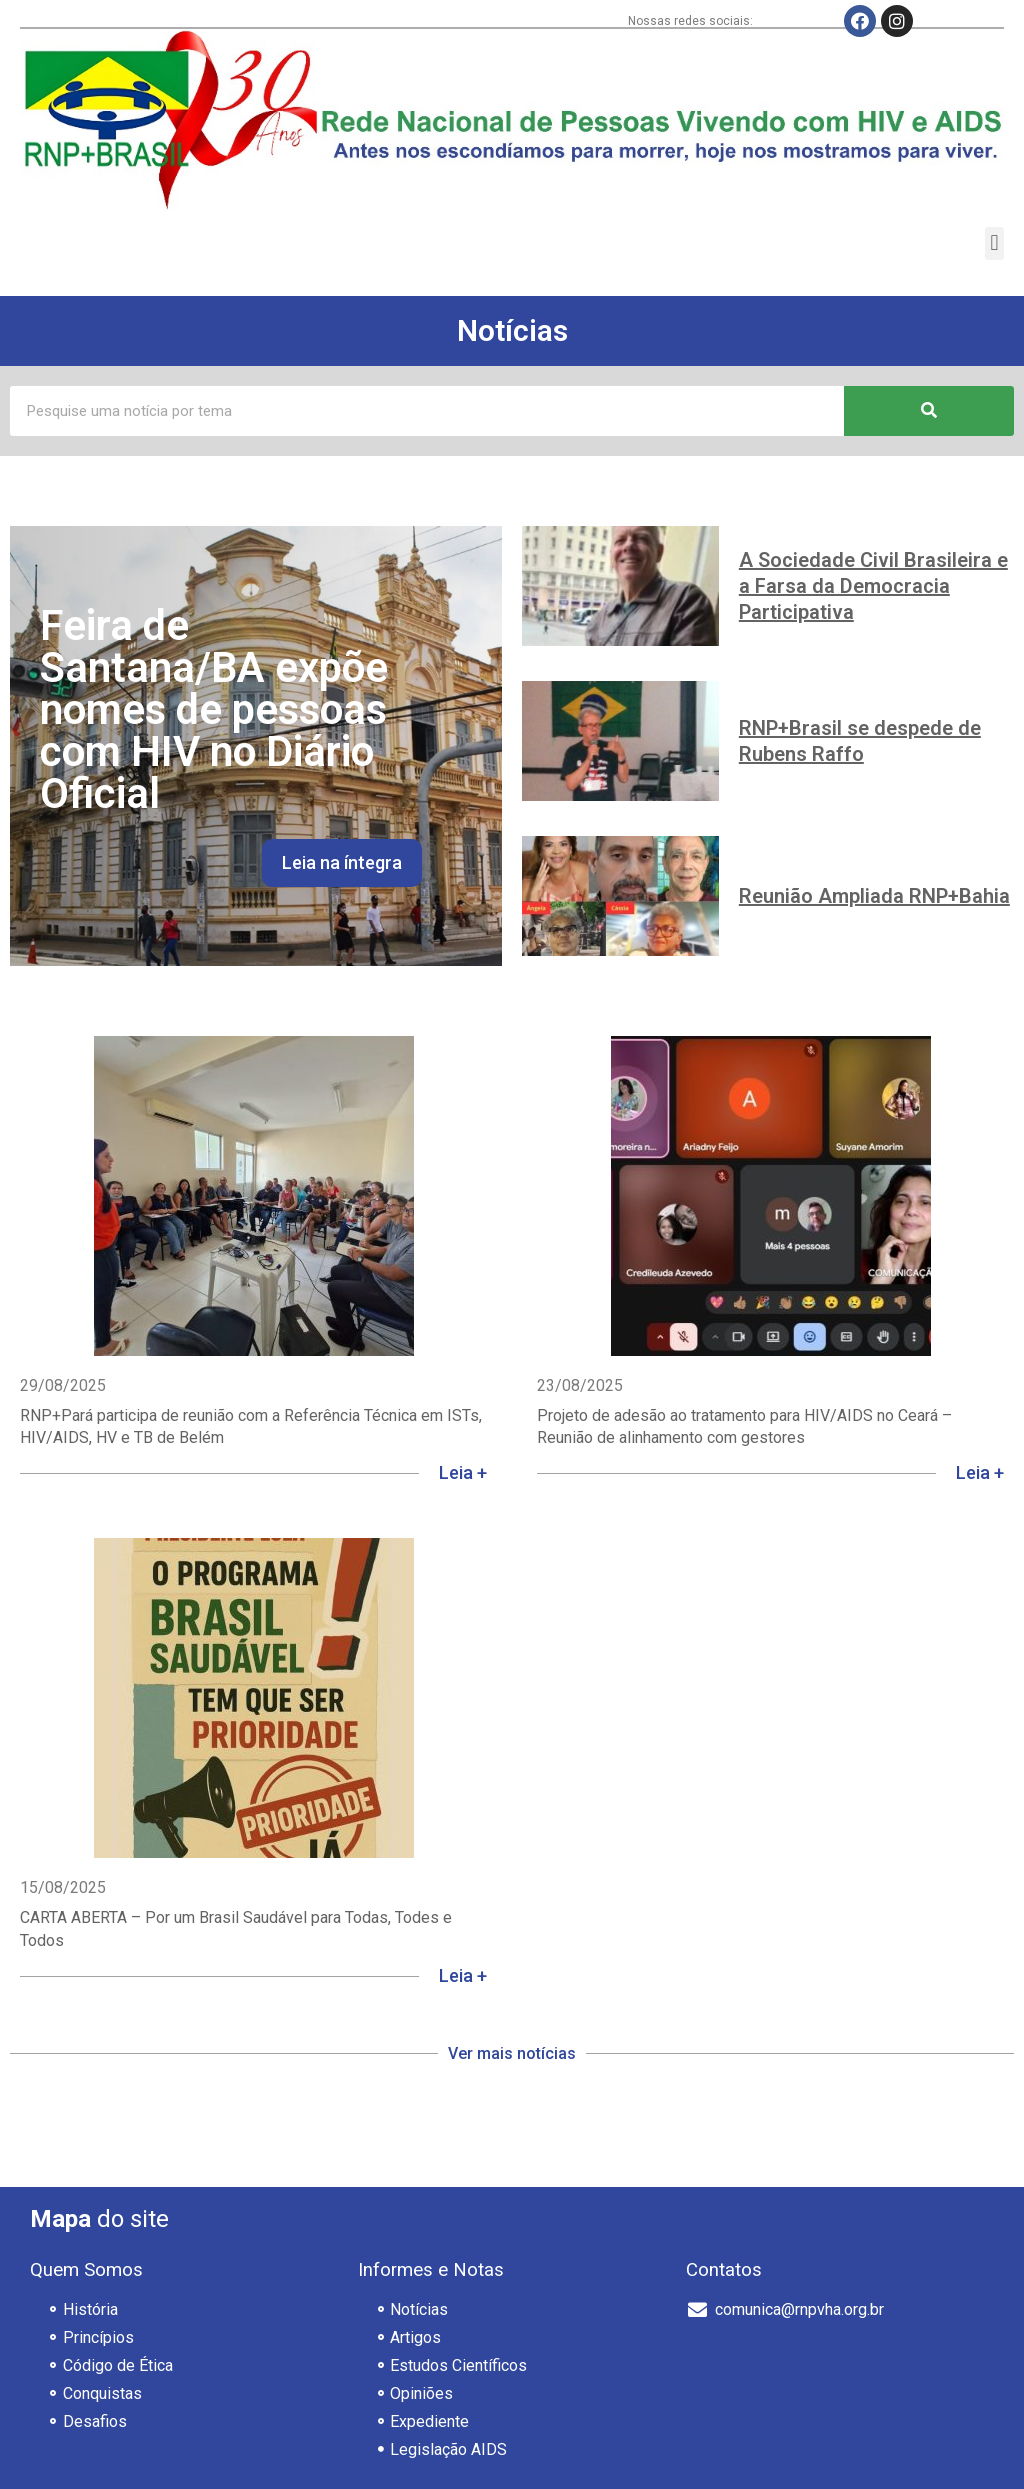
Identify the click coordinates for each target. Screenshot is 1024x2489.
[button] (994, 243)
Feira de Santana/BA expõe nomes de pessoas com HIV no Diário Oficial (214, 709)
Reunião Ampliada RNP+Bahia (874, 896)
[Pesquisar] (929, 411)
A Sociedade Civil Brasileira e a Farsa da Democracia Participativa (873, 586)
